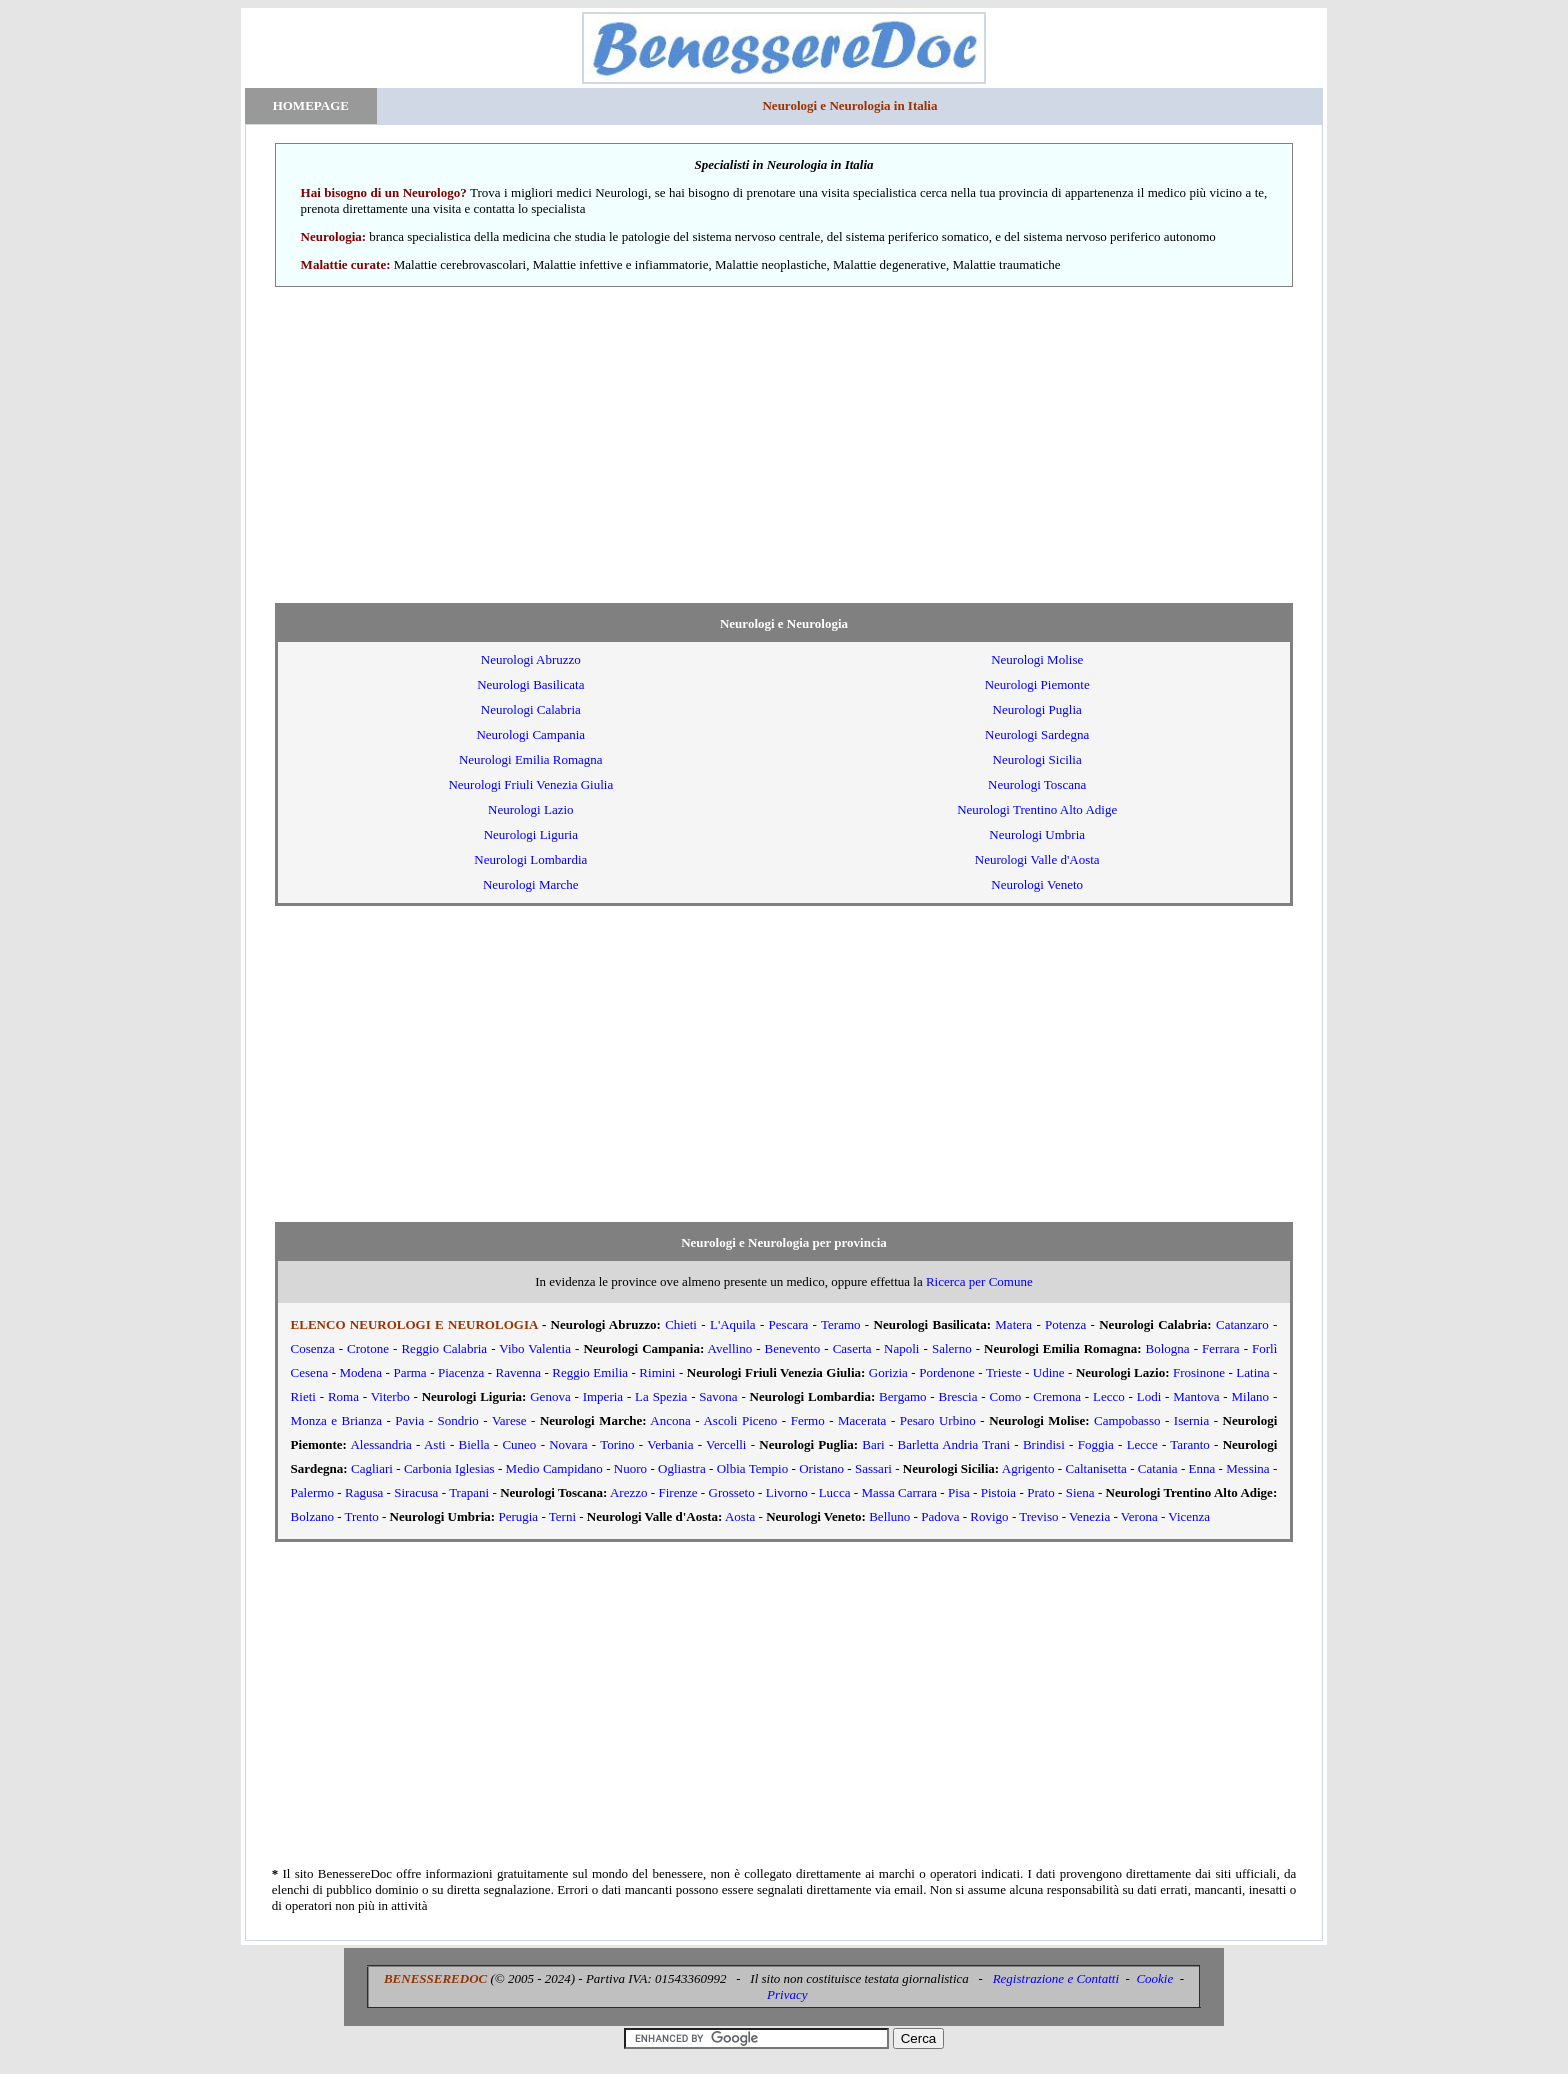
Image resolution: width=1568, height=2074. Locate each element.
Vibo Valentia (535, 1348)
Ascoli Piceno (740, 1420)
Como (1006, 1396)
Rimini (657, 1372)
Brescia (958, 1396)
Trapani (469, 1492)
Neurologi (531, 659)
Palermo (312, 1492)
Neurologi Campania (530, 734)
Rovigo (989, 1516)
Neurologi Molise (1037, 659)
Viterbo (390, 1396)
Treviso (1038, 1516)
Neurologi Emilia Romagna (531, 759)
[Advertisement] (784, 445)
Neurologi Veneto (1037, 884)
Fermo (808, 1420)
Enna (1202, 1468)
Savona (718, 1396)
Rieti (303, 1396)
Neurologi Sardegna (1037, 734)
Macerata (862, 1420)
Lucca (835, 1492)
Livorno (787, 1492)
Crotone (368, 1348)
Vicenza (1189, 1516)
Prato (1040, 1492)
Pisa (959, 1492)
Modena (360, 1372)
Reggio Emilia (590, 1372)
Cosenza (313, 1348)
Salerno (952, 1348)
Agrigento (1028, 1468)
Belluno (889, 1516)
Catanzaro (1242, 1324)
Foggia (1096, 1444)
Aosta (740, 1516)
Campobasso (1127, 1420)
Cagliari (372, 1468)
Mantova (1196, 1396)
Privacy (787, 1994)
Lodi (1149, 1396)
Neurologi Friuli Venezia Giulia (530, 784)
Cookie (1154, 1978)
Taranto (1190, 1444)
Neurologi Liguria (531, 834)
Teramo (841, 1324)
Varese (509, 1420)
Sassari (873, 1468)
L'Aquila (733, 1324)
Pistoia (998, 1492)
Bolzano (312, 1516)
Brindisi (1044, 1444)
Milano (1251, 1396)
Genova (550, 1396)
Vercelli (726, 1444)
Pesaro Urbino (938, 1420)
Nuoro (630, 1468)
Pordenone (947, 1372)
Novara (568, 1444)
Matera (1013, 1324)
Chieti (681, 1324)
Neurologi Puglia (1037, 709)
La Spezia (661, 1396)
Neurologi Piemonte (1037, 684)
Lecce (1142, 1444)
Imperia (603, 1396)
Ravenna (518, 1372)
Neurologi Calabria (531, 709)
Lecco (1109, 1396)
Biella (474, 1444)
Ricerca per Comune (979, 1281)
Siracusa (416, 1492)
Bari (873, 1444)
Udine (1049, 1372)
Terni (562, 1516)
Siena (1080, 1492)
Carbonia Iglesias (449, 1468)
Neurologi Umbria (1037, 834)
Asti (435, 1444)
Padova (940, 1516)
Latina (1252, 1372)
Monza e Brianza (336, 1420)
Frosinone (1199, 1372)
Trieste (1004, 1372)
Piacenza (461, 1372)
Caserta (852, 1348)
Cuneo (519, 1444)
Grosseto (732, 1492)
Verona (1139, 1516)
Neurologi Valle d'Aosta (1037, 859)
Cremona (1057, 1396)
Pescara (789, 1324)
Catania (1158, 1468)
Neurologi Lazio (531, 809)
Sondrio (458, 1420)
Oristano (821, 1468)
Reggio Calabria (444, 1348)
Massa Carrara (899, 1492)
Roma (343, 1396)
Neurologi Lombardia (530, 859)
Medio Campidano (554, 1468)
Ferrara (1221, 1348)
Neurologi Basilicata (530, 684)
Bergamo (902, 1396)
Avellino (730, 1348)
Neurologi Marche (531, 884)
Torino (617, 1444)
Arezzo (629, 1492)
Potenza (1065, 1324)
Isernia (1191, 1420)
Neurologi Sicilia (1037, 759)
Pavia (409, 1420)
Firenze (677, 1492)
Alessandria (380, 1444)
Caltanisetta (1095, 1468)
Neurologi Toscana (1037, 784)
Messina (1247, 1468)
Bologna (1168, 1348)
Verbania (670, 1444)
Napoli (901, 1348)
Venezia (1089, 1516)
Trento (362, 1516)
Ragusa (364, 1492)
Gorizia (888, 1372)
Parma (409, 1372)
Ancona (670, 1420)
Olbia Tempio (753, 1468)
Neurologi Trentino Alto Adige (1037, 809)
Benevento (793, 1348)
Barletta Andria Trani (954, 1444)
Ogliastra (682, 1468)
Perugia (518, 1516)
